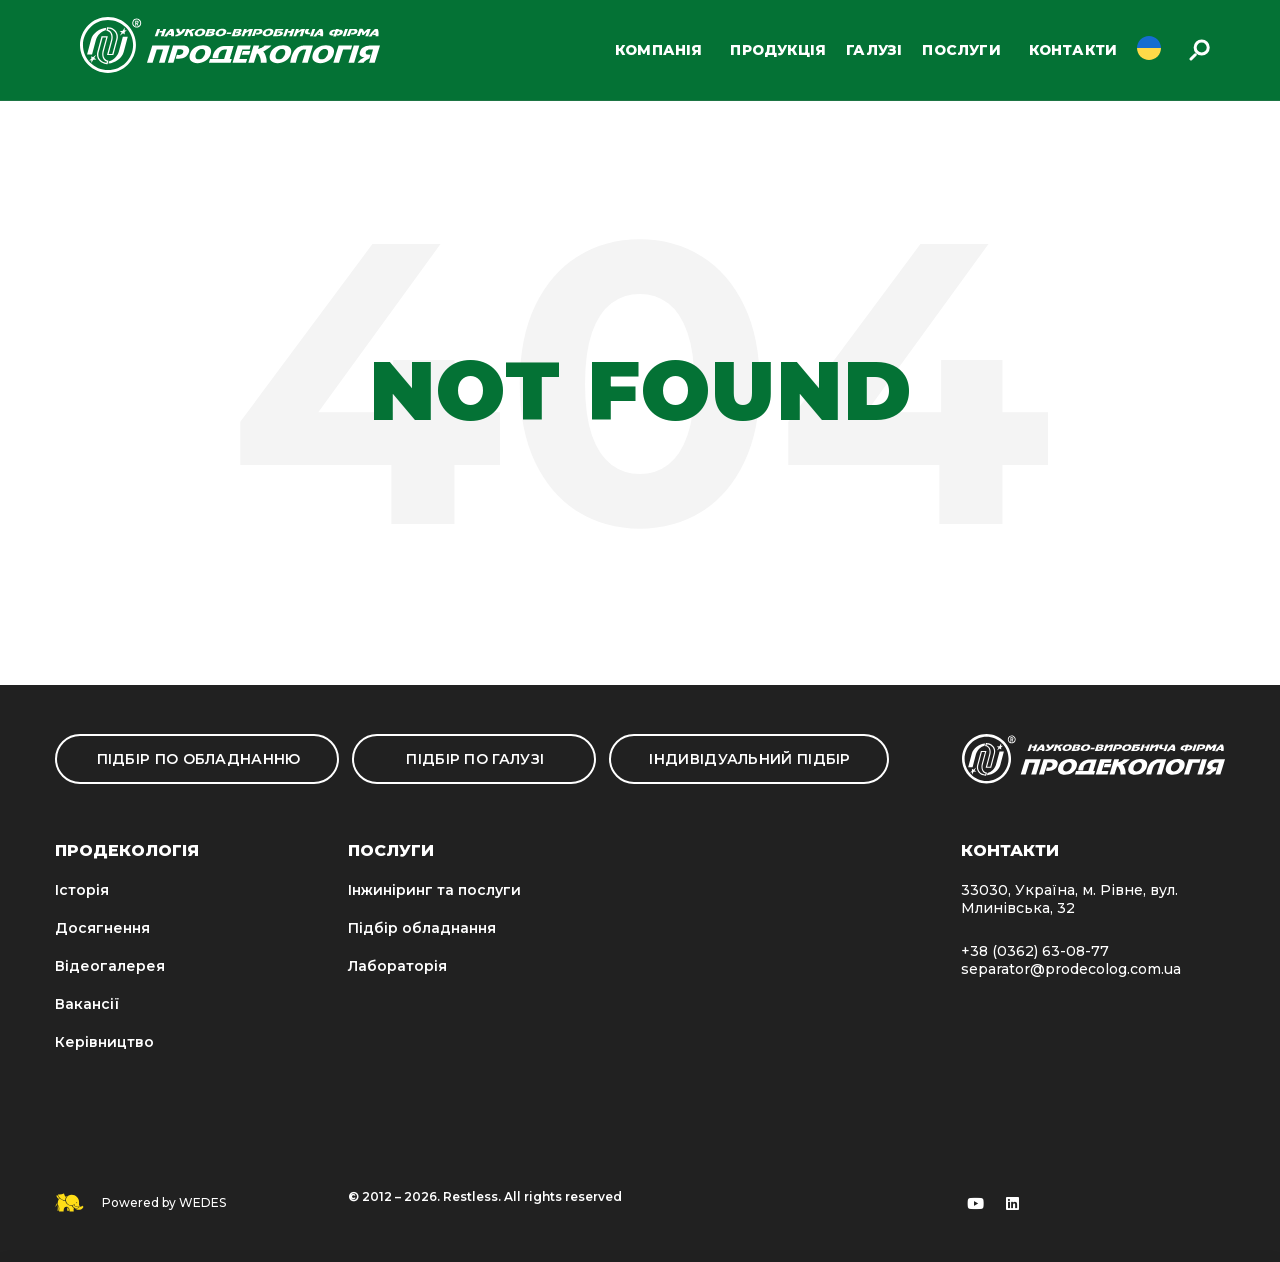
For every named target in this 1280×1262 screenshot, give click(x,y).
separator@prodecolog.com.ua (1071, 969)
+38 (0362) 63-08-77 (1035, 951)
